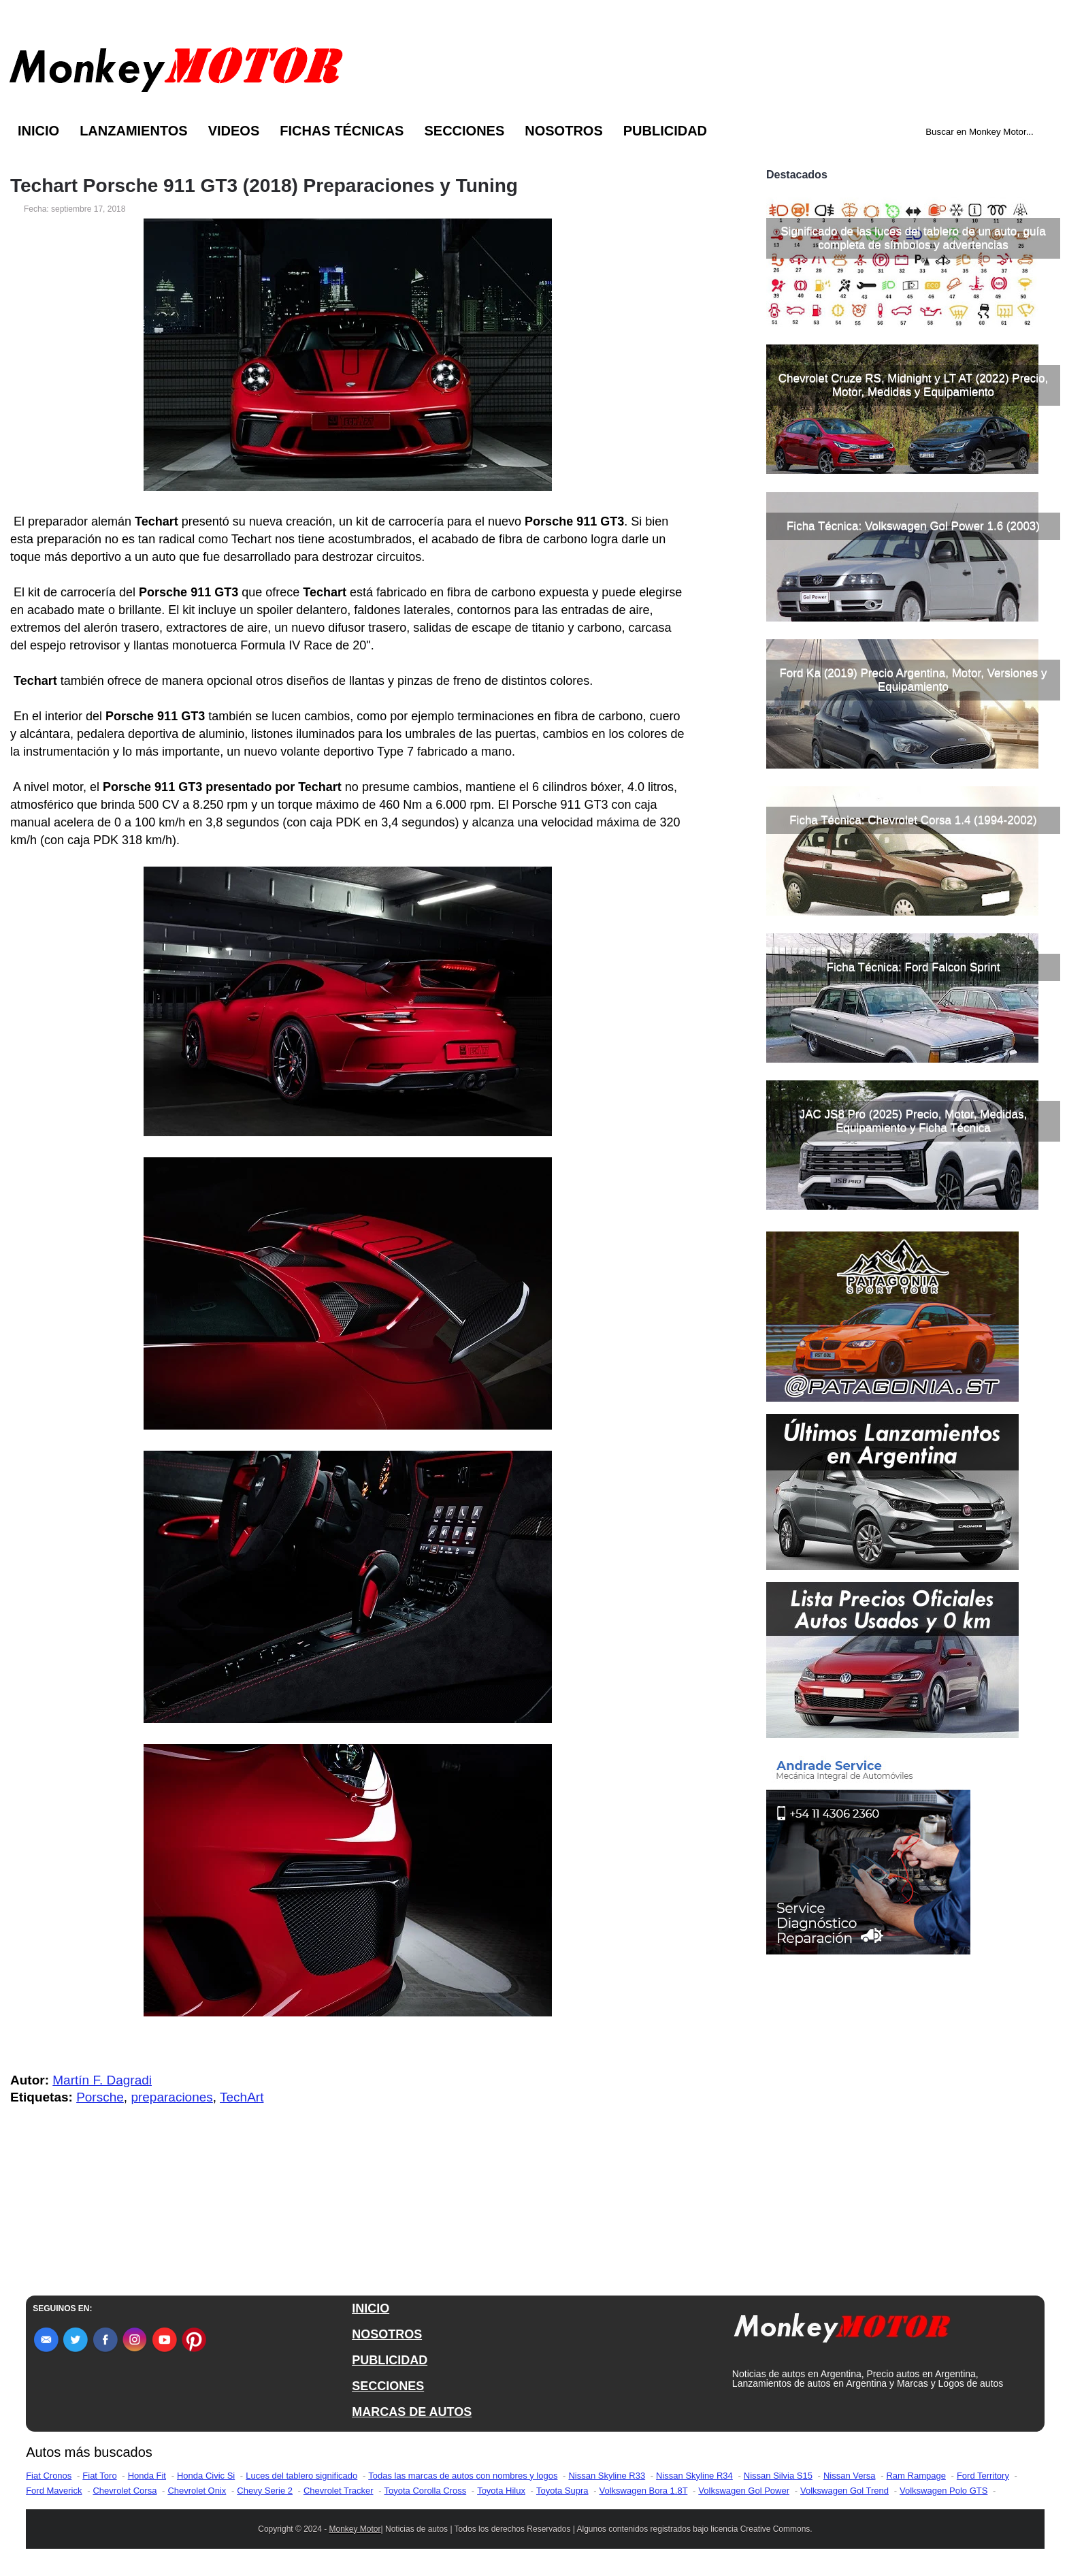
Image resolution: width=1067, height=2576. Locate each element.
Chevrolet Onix (196, 2490)
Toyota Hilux (501, 2490)
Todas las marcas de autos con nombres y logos (462, 2475)
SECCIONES (388, 2386)
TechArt (241, 2097)
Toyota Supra (562, 2490)
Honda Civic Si (206, 2475)
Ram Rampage (915, 2475)
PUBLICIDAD (389, 2360)
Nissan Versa (849, 2475)
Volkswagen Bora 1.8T (644, 2490)
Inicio (38, 130)
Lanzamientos (134, 130)
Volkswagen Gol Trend (844, 2490)
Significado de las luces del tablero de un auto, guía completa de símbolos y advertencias (913, 238)
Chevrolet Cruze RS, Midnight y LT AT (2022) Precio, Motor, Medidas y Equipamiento (913, 385)
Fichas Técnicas (342, 130)
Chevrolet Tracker (338, 2490)
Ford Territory (983, 2475)
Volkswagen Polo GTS (943, 2490)
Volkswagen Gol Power (743, 2490)
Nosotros (563, 130)
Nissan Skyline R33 (606, 2475)
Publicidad (665, 130)
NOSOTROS (387, 2334)
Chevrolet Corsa (125, 2490)
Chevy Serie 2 (265, 2490)
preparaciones (171, 2097)
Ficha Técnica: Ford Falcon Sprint (913, 967)
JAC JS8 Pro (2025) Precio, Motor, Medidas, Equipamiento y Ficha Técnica (913, 1121)
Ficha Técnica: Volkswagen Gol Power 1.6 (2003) (913, 525)
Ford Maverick (54, 2490)
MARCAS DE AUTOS (412, 2412)
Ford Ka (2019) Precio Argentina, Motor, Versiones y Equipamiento (913, 679)
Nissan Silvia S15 (778, 2475)
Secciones (464, 130)
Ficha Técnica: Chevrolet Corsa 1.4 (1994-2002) (912, 820)
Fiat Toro (99, 2475)
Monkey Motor (355, 2529)
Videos (234, 130)
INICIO (370, 2308)
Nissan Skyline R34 (694, 2475)
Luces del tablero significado (301, 2475)
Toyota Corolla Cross (425, 2490)
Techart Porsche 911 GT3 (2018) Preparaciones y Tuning (264, 186)
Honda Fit (147, 2475)
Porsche (100, 2097)
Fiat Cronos (48, 2475)
